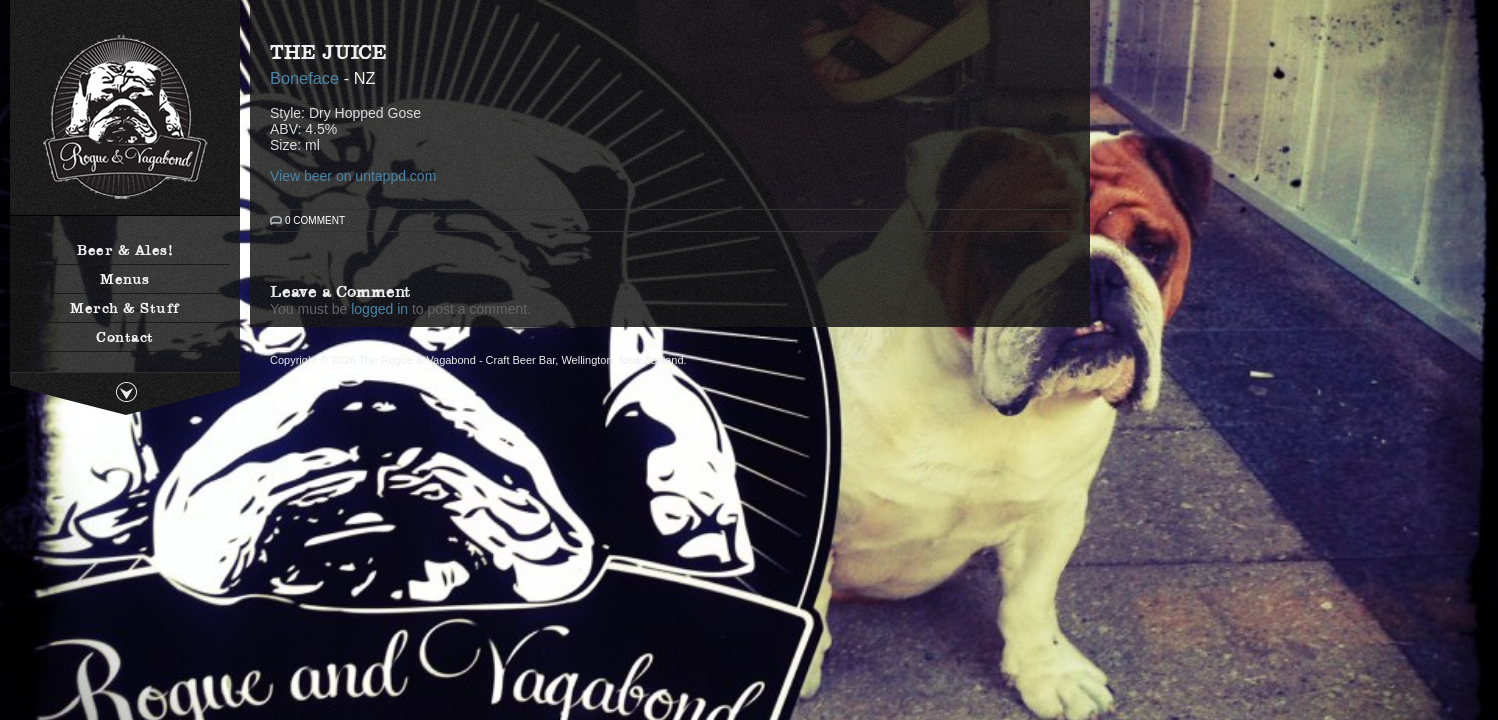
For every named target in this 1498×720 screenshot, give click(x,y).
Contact (125, 337)
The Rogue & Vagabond (125, 117)
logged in (379, 309)
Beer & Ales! (125, 250)
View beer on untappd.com (353, 176)
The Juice (328, 52)
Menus (125, 279)
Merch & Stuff (125, 308)
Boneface (304, 78)
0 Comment (315, 220)
